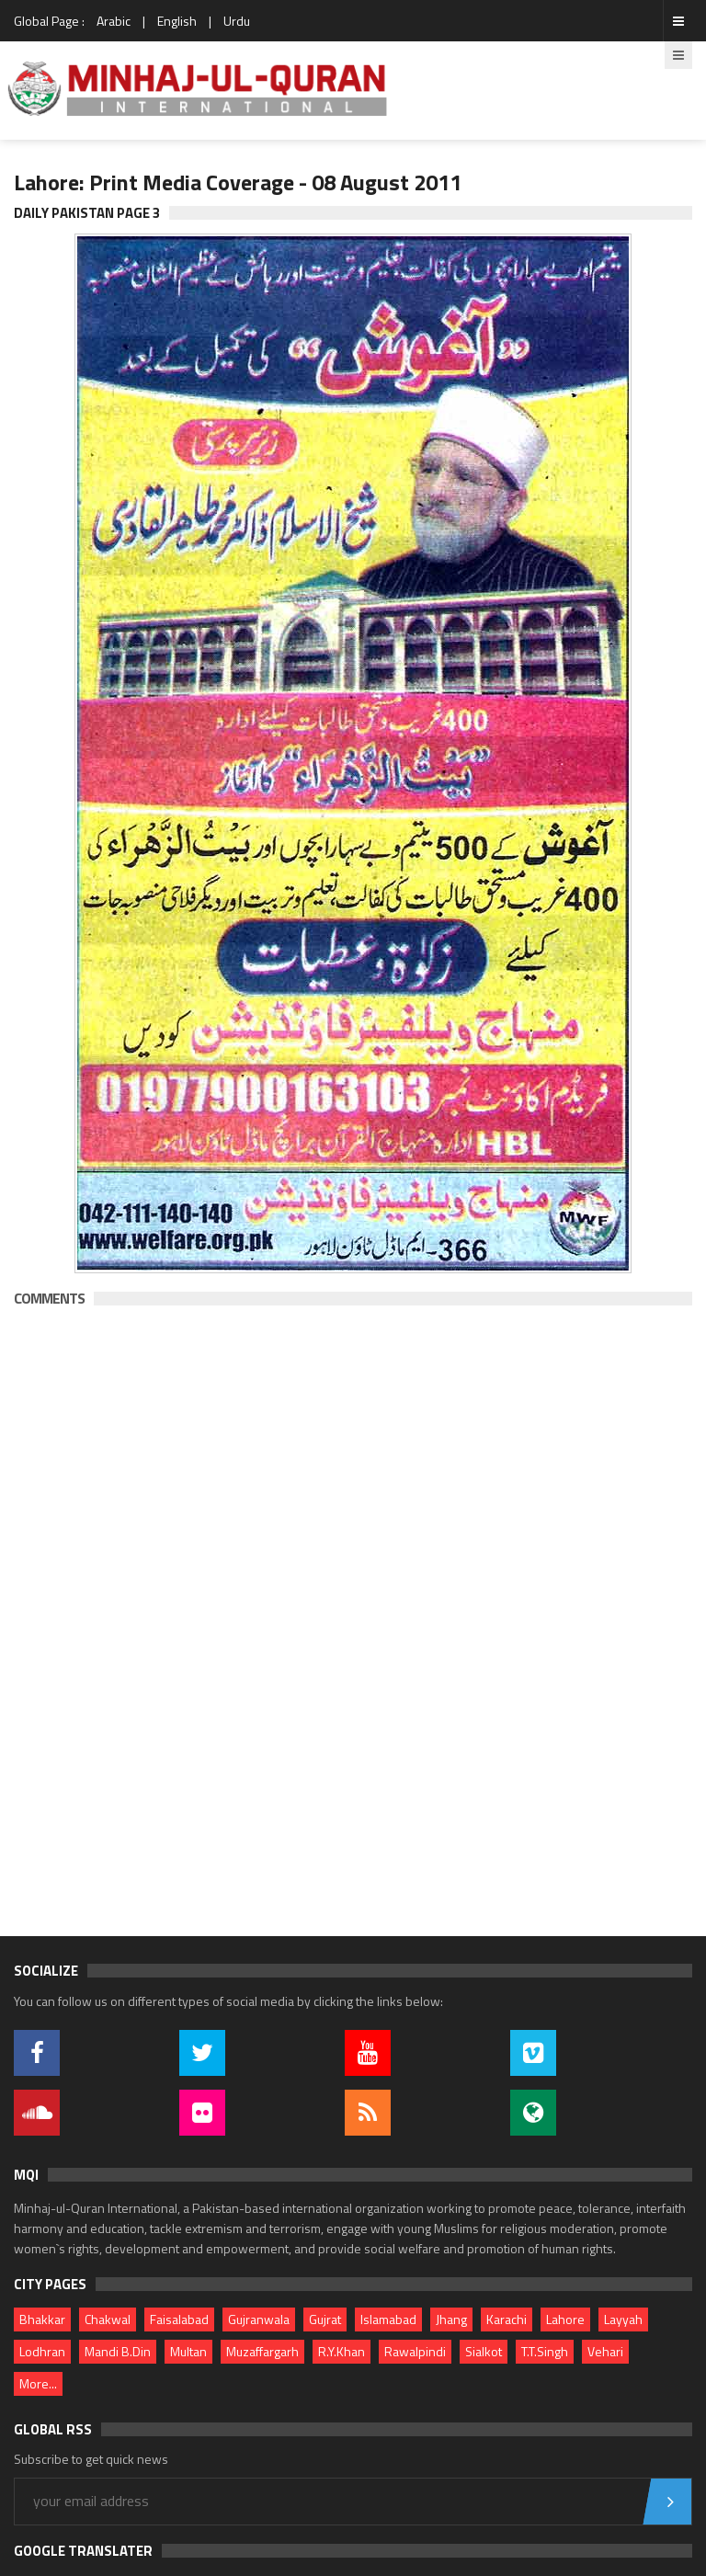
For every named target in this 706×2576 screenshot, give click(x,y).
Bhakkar (42, 2319)
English (177, 20)
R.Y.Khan (341, 2351)
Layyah (623, 2319)
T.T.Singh (544, 2351)
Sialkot (483, 2351)
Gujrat (325, 2319)
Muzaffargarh (262, 2351)
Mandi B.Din (118, 2351)
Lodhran (42, 2351)
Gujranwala (259, 2319)
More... (38, 2383)
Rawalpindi (415, 2351)
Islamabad (388, 2319)
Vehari (605, 2351)
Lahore (565, 2319)
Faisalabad (179, 2319)
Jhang (451, 2319)
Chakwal (108, 2319)
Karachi (506, 2319)
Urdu (236, 20)
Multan (188, 2351)
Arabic (114, 20)
